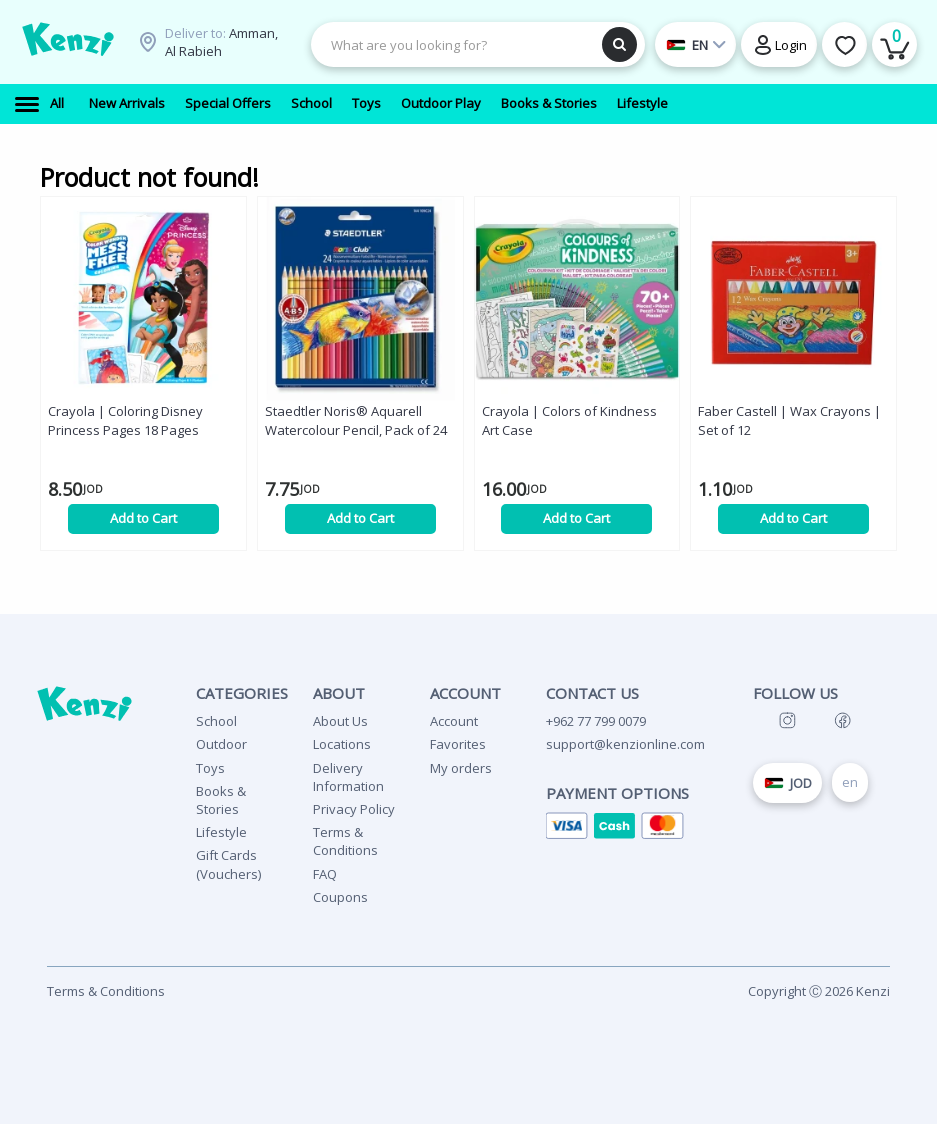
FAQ (325, 874)
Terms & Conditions (345, 841)
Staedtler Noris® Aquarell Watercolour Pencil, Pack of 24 (356, 420)
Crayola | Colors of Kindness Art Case (569, 420)
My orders (461, 768)
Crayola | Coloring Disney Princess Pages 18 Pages (125, 420)
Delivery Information (348, 777)
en (850, 782)
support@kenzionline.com (625, 744)
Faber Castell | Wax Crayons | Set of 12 (789, 420)
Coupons (340, 897)
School (216, 721)
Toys (210, 768)
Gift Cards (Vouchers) (228, 864)
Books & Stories (221, 800)
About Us (340, 721)
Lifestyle (221, 832)
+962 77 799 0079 (596, 721)
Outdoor (221, 744)
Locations (342, 744)
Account (454, 721)
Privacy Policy (354, 809)
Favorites (458, 744)
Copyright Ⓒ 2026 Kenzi (819, 991)
